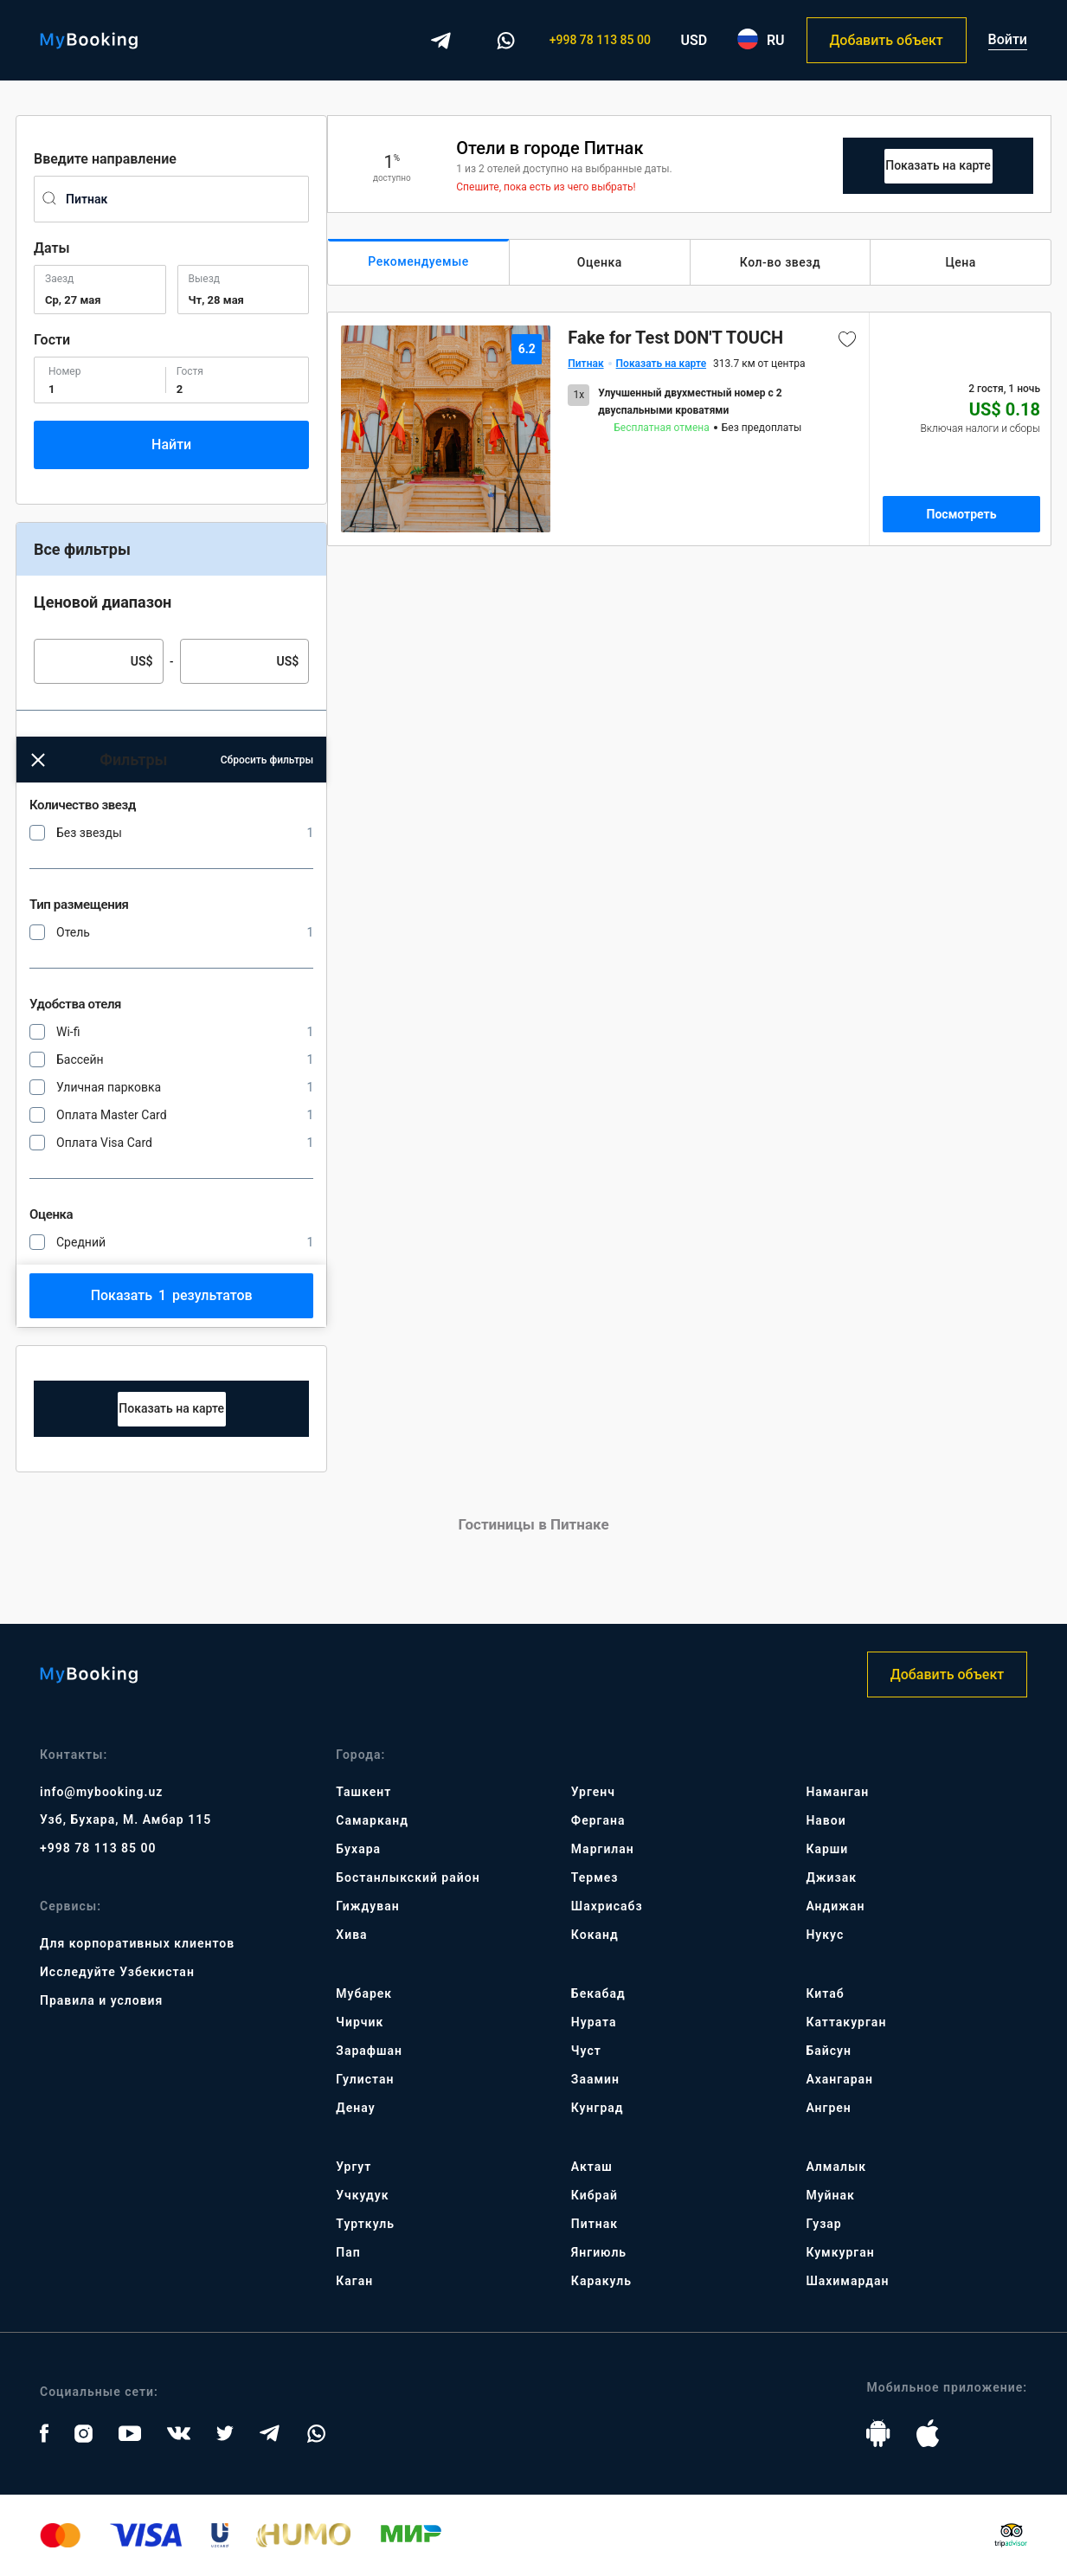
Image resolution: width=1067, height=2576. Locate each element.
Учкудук (362, 2195)
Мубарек (364, 1993)
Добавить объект (885, 40)
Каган (354, 2281)
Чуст (586, 2051)
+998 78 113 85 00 (600, 40)
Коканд (595, 1935)
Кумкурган (840, 2252)
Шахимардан (847, 2281)
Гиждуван (367, 1906)
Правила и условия (101, 2000)
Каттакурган (846, 2022)
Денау (355, 2108)
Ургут (353, 2167)
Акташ (592, 2167)
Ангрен (828, 2108)
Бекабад (598, 1993)
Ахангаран (839, 2079)
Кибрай (594, 2195)
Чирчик (359, 2022)
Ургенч (593, 1792)
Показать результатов (172, 1295)
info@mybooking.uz (101, 1792)
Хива (351, 1935)
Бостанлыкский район (407, 1877)
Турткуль (365, 2224)
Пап (348, 2252)
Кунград (597, 2108)
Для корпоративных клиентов (137, 1943)
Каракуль (601, 2281)
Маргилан (602, 1849)
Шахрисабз (607, 1906)
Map (172, 1409)
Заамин (595, 2079)
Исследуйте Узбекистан (117, 1972)
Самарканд (372, 1820)
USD (694, 40)
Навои (825, 1820)
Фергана (598, 1820)
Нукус (825, 1935)
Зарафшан (369, 2051)
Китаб (825, 1993)
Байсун (828, 2051)
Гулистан (365, 2079)
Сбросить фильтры (267, 760)
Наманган (837, 1792)
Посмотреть (962, 514)
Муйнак (830, 2195)
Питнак (594, 2224)
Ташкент (363, 1792)
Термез (595, 1877)
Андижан (835, 1906)
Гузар (823, 2224)
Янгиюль (599, 2252)
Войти (1007, 39)
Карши (827, 1849)
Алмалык (836, 2167)
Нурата (594, 2022)
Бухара (358, 1849)
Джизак (831, 1877)
